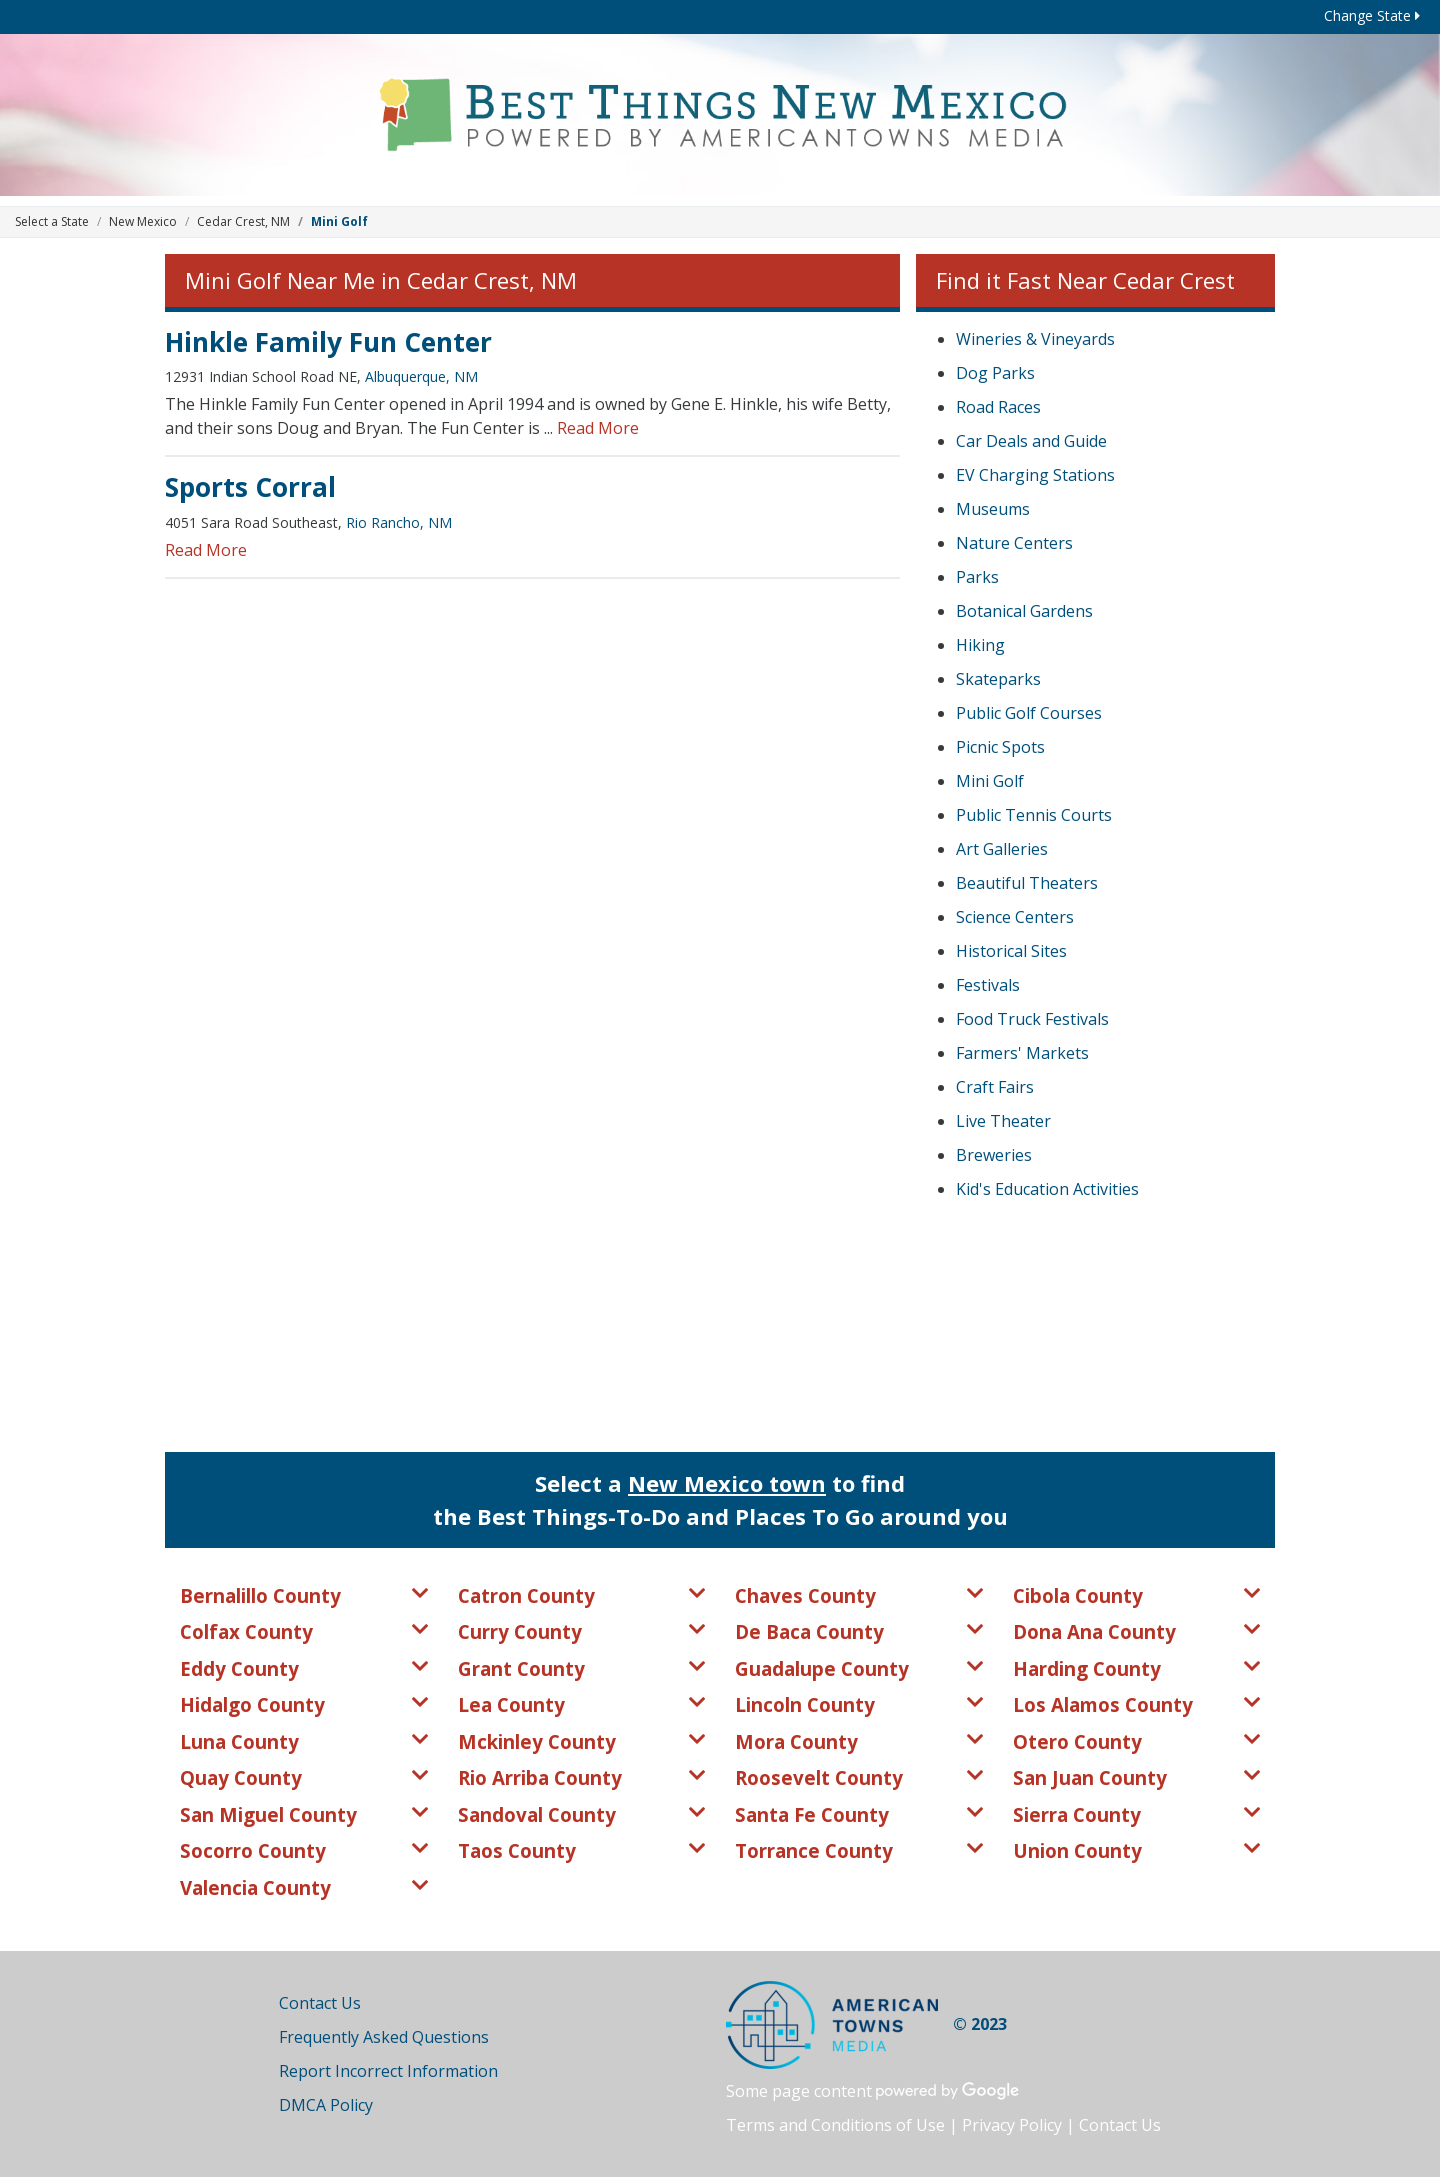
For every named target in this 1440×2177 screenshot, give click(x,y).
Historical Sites (1011, 951)
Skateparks (998, 679)
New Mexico (143, 221)
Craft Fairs (995, 1087)
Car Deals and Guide (1031, 441)
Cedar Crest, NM (243, 221)
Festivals (988, 985)
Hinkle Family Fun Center (328, 342)
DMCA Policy (326, 2105)
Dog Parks (995, 373)
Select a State (52, 221)
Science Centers (1015, 917)
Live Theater (1003, 1121)
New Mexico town (727, 1483)
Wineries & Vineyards (1035, 339)
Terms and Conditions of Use (835, 2125)
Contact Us (320, 2003)
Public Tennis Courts (1034, 815)
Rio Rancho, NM (399, 522)
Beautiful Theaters (1027, 883)
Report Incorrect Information (388, 2071)
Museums (993, 509)
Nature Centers (1014, 543)
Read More (598, 428)
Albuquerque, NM (421, 376)
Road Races (998, 407)
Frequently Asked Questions (384, 2037)
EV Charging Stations (1035, 475)
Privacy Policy (1012, 2125)
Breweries (994, 1155)
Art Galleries (1002, 849)
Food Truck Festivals (1032, 1019)
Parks (977, 577)
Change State (1372, 15)
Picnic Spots (1000, 747)
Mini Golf (990, 781)
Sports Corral (250, 487)
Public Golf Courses (1029, 713)
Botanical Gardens (1024, 611)
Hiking (980, 645)
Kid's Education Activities (1047, 1189)
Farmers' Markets (1022, 1053)
